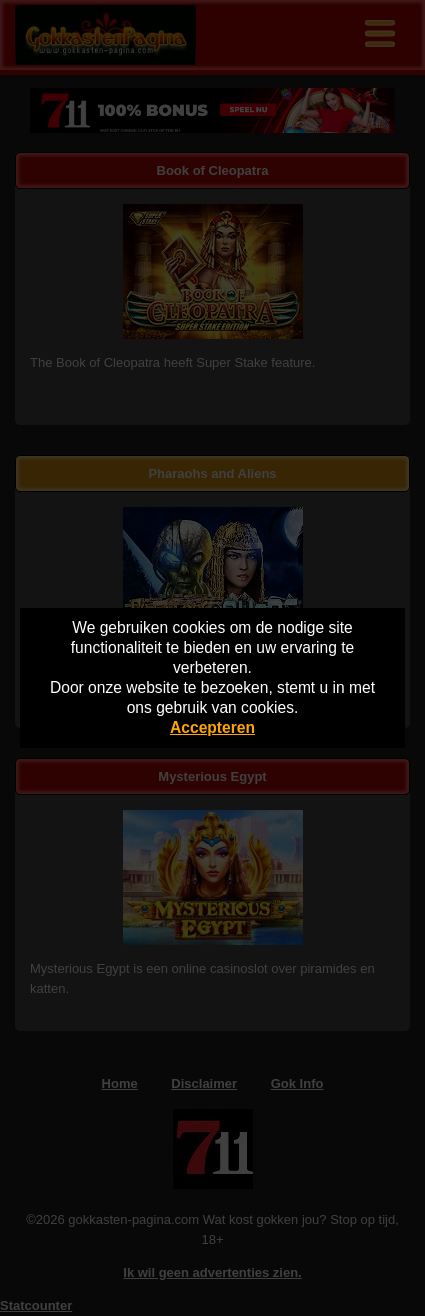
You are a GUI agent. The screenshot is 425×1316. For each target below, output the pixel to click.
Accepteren (212, 727)
